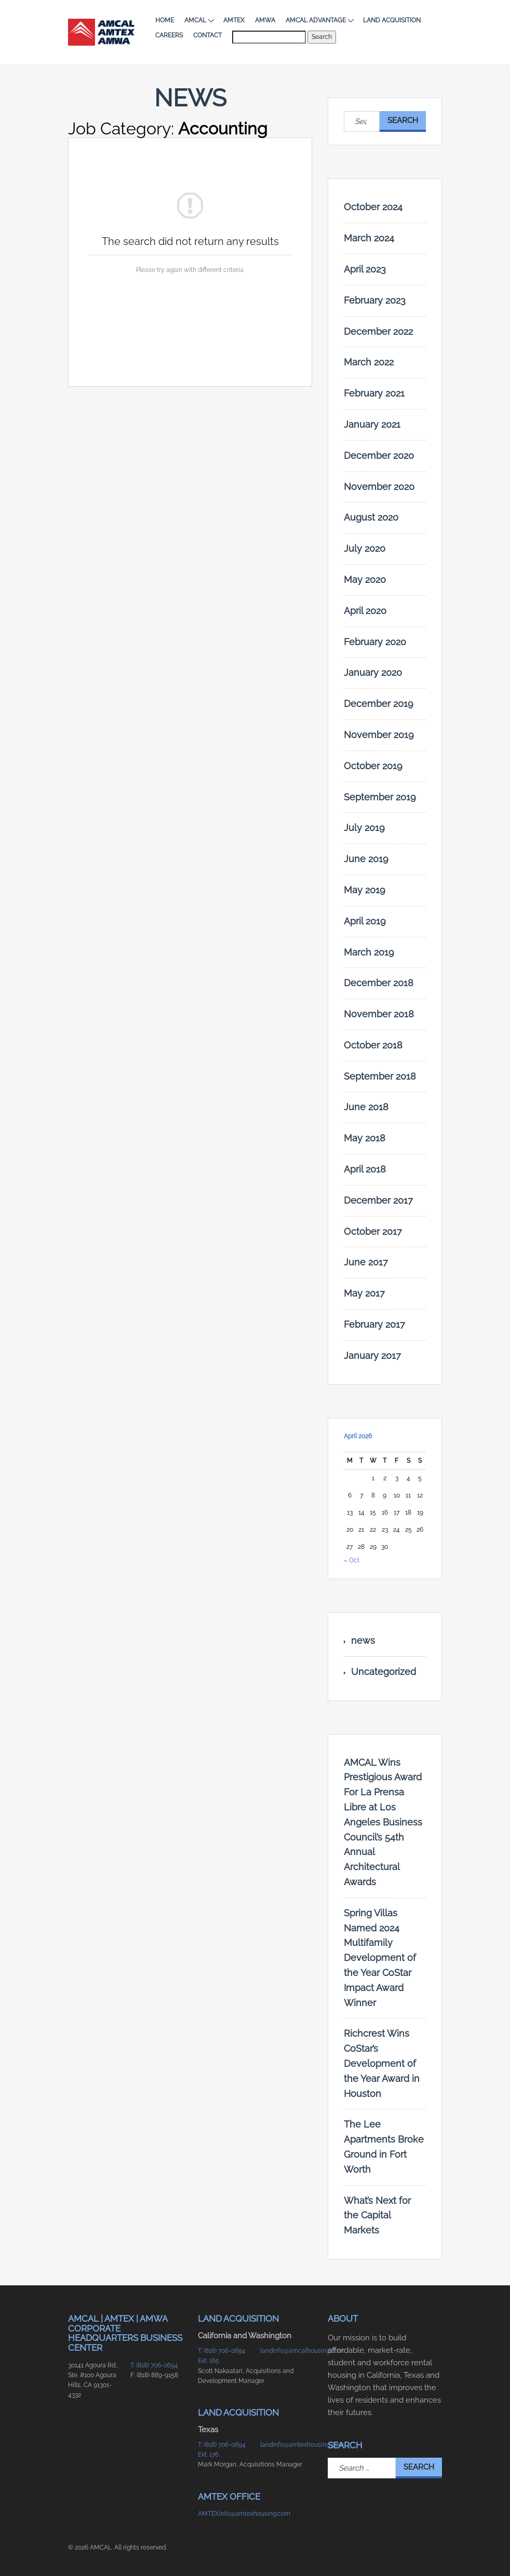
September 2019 (380, 797)
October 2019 (373, 765)
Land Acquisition (392, 20)
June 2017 (366, 1262)
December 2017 (378, 1200)
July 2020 (364, 548)
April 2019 (365, 921)
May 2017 (364, 1293)
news (363, 1640)
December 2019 (378, 703)
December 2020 (379, 455)
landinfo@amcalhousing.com (286, 2350)
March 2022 (369, 362)
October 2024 (373, 206)
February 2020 (375, 641)
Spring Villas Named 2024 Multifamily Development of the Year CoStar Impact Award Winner (380, 1957)
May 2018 (364, 1138)
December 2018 (378, 982)
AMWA (265, 20)
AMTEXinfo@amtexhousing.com (224, 2513)
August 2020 (371, 517)
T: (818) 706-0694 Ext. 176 (222, 2449)
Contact (207, 35)
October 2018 (373, 1045)
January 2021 (372, 424)
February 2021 (374, 393)
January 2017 (372, 1355)
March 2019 (369, 952)
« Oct (351, 1560)
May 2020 (365, 579)
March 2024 (369, 238)
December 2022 (378, 331)
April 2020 (365, 610)
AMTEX (234, 20)
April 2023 (365, 269)
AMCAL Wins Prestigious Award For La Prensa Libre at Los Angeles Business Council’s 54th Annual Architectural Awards (383, 1822)
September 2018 (380, 1076)
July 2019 (364, 827)
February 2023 (375, 300)
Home (164, 20)
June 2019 (366, 858)
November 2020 (379, 486)
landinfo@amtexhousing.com (286, 2444)
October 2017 (373, 1231)
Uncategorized (383, 1671)
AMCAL (198, 20)
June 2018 (366, 1106)
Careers (169, 35)
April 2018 (365, 1169)
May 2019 (364, 889)
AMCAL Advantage (319, 20)
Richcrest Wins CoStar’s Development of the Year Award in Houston (382, 2063)
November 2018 (379, 1013)
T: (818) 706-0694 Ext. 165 (222, 2355)
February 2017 (374, 1324)
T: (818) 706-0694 (154, 2365)
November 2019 (379, 734)
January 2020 (373, 672)
